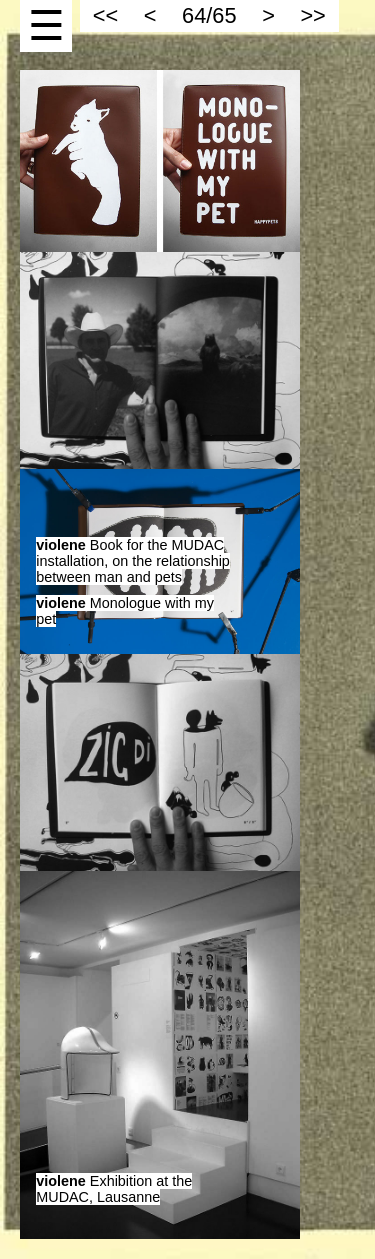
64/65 (209, 15)
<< (105, 15)
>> (312, 15)
